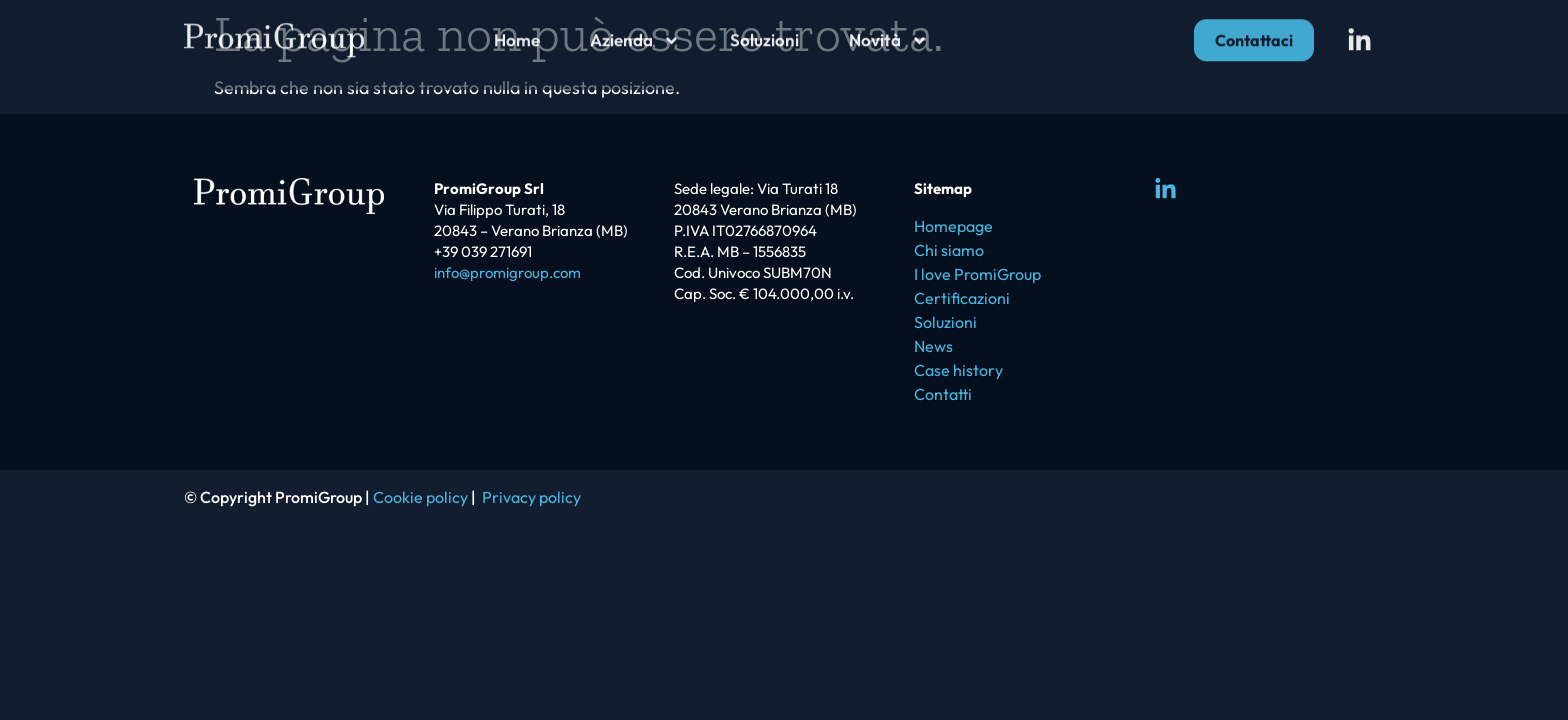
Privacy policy (531, 497)
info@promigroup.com (507, 272)
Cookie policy (420, 497)
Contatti (943, 394)
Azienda (635, 34)
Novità (888, 34)
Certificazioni (962, 298)
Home (517, 33)
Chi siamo (949, 250)
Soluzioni (764, 33)
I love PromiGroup (977, 274)
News (933, 346)
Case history (958, 370)
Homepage (953, 226)
